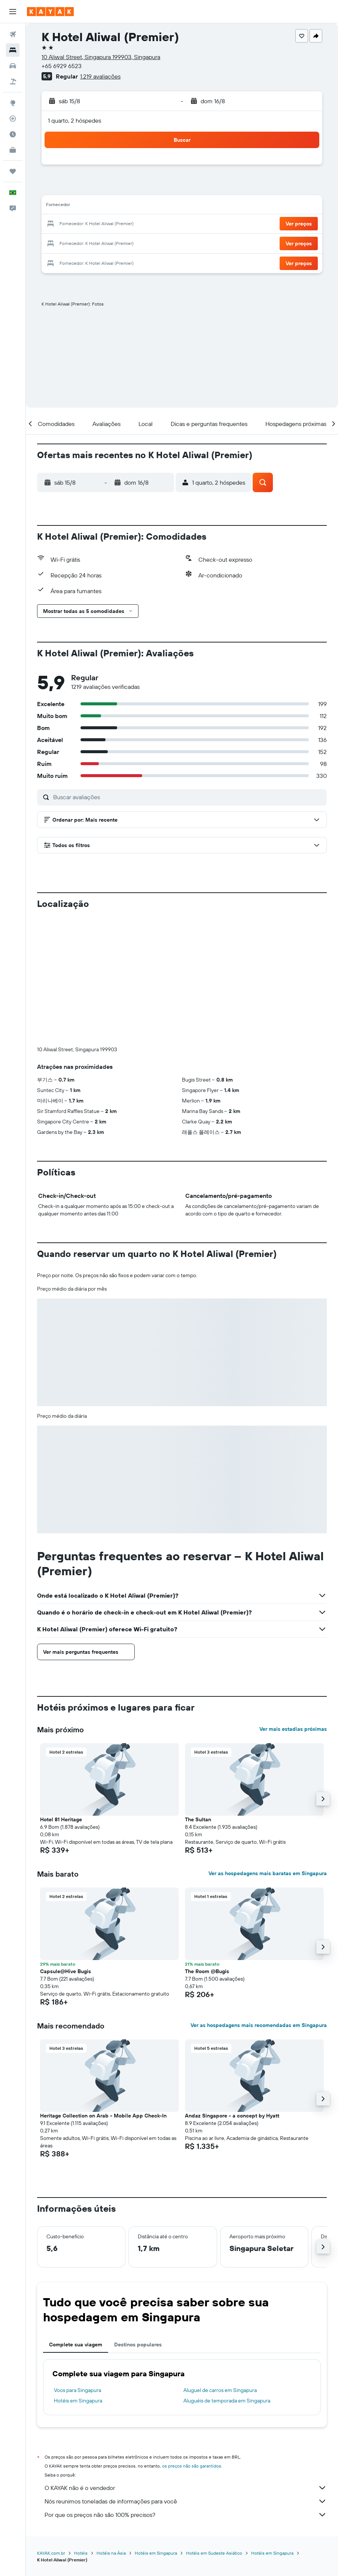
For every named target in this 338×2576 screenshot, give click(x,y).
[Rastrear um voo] (12, 118)
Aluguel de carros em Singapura (220, 2390)
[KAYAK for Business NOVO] (12, 149)
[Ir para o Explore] (12, 102)
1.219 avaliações (100, 76)
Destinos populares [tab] (138, 2344)
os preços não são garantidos (191, 2466)
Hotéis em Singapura (78, 2400)
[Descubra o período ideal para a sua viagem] (12, 134)
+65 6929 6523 (62, 66)
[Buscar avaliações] (188, 797)
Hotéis (81, 2553)
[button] (12, 11)
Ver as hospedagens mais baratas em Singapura (267, 1873)
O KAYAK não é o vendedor (186, 2487)
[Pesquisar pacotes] (12, 81)
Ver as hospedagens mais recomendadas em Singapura (259, 2025)
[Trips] (12, 171)
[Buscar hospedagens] (12, 50)
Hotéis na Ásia (111, 2553)
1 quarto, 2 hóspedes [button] (74, 120)
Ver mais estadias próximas (293, 1729)
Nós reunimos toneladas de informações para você (186, 2501)
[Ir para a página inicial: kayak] (50, 11)
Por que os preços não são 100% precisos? (186, 2514)
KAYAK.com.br (51, 2553)
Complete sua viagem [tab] (75, 2344)
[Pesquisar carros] (12, 65)
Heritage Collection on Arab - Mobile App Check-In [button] (103, 2115)
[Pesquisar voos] (12, 34)
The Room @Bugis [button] (207, 1971)
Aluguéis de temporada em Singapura (226, 2400)
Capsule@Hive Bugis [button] (65, 1971)
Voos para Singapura (77, 2390)
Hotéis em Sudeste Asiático (214, 2553)
